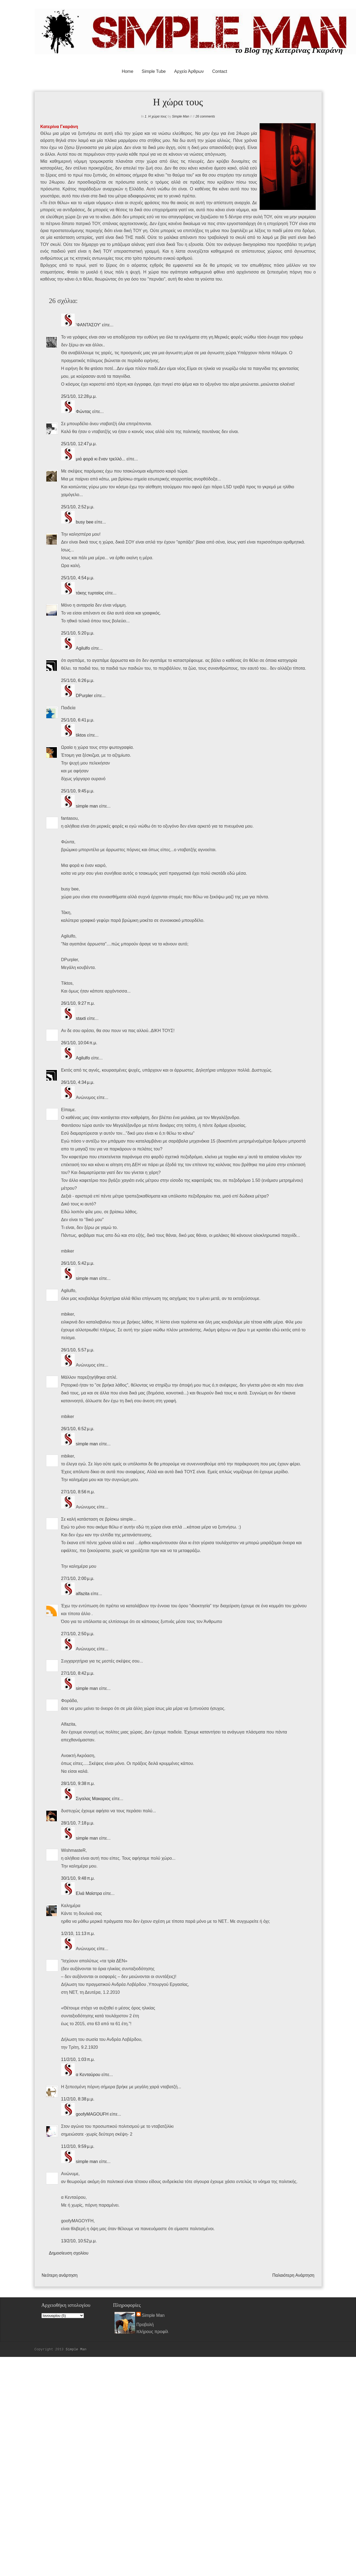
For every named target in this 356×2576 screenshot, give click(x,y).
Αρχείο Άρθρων (189, 71)
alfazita (83, 1593)
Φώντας (83, 411)
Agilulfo (83, 648)
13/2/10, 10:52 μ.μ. (79, 2241)
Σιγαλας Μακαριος (93, 1798)
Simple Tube (154, 71)
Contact (219, 71)
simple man (87, 806)
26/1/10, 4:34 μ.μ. (77, 1082)
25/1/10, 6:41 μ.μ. (77, 720)
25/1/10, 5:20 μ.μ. (77, 633)
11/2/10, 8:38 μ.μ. (77, 2099)
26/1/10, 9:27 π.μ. (78, 1003)
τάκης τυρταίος (90, 593)
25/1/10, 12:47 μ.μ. (79, 443)
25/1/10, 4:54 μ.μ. (77, 577)
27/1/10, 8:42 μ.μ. (77, 1673)
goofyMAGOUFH (92, 2114)
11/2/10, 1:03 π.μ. (78, 2059)
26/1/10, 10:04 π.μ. (79, 1042)
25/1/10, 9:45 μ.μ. (77, 791)
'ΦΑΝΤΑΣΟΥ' (89, 325)
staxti (81, 1018)
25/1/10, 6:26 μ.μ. (77, 680)
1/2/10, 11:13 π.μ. (78, 1933)
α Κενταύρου (88, 2074)
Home (127, 71)
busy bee (84, 522)
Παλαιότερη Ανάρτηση (293, 2275)
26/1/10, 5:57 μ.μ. (77, 1350)
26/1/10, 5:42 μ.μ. (77, 1263)
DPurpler (84, 695)
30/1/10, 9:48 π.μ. (78, 1878)
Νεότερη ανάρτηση (60, 2275)
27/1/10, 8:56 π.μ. (78, 1491)
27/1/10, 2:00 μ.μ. (77, 1578)
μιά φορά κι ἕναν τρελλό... (100, 459)
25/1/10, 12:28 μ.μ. (79, 396)
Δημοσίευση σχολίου (69, 2253)
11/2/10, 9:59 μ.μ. (77, 2146)
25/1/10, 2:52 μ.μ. (77, 507)
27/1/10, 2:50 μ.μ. (77, 1633)
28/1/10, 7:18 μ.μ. (77, 1823)
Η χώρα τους (157, 116)
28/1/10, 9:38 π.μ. (78, 1783)
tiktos (81, 735)
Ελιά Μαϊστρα (89, 1893)
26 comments (205, 116)
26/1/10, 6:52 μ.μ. (77, 1428)
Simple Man (180, 116)
